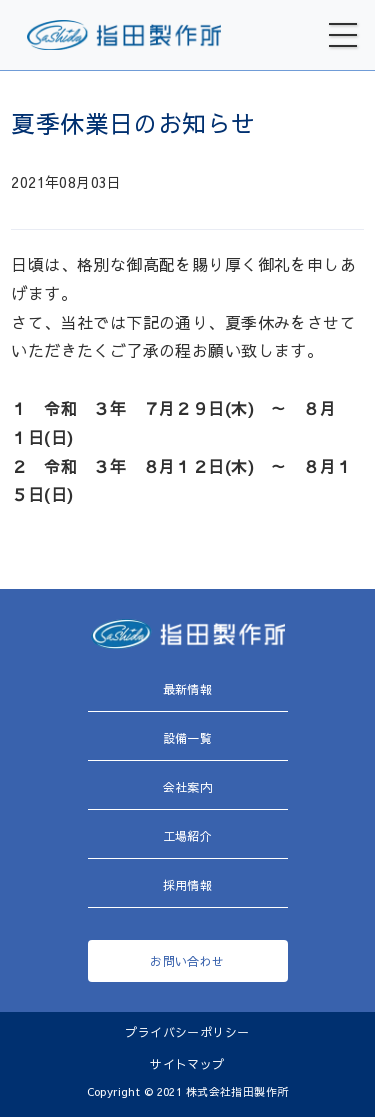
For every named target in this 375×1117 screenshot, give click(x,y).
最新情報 (188, 689)
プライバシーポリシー (187, 1032)
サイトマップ (187, 1064)
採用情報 (188, 885)
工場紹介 (188, 836)
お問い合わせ (187, 961)
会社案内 (188, 787)
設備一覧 (188, 738)
